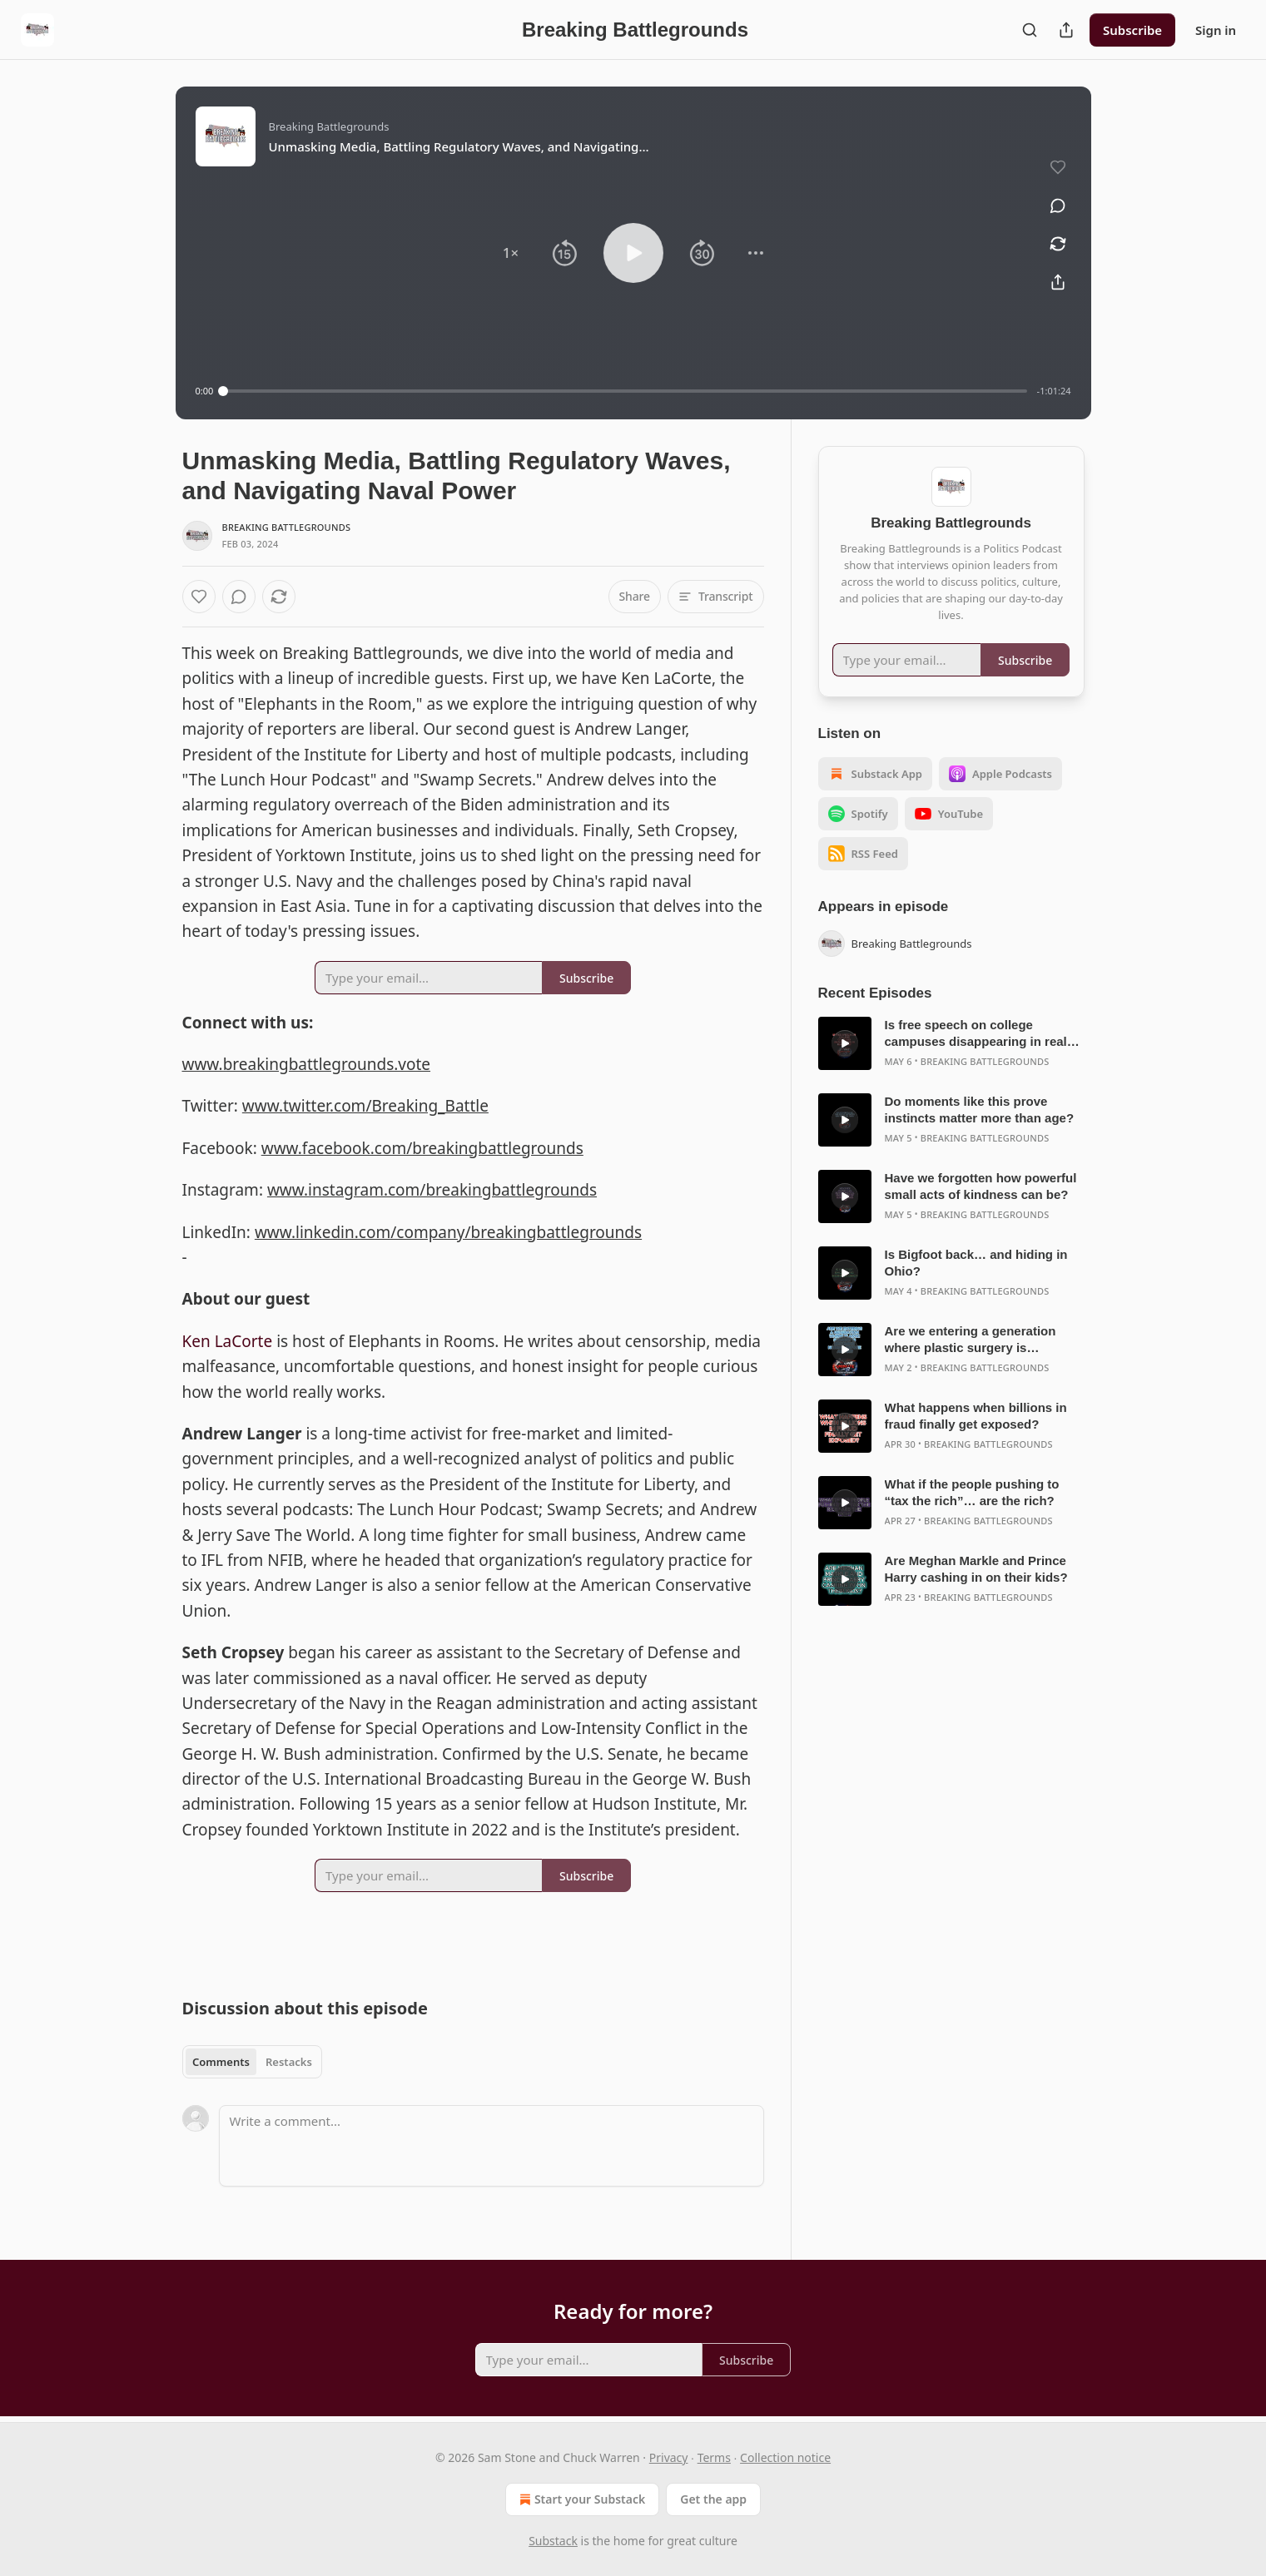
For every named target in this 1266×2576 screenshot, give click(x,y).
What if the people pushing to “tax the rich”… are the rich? (972, 1492)
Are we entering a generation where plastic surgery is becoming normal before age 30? (982, 1340)
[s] (845, 1043)
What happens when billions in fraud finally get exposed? (976, 1415)
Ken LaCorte (227, 1341)
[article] (951, 1043)
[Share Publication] (1066, 30)
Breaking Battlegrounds (286, 527)
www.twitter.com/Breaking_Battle (365, 1106)
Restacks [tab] (289, 2061)
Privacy (668, 2457)
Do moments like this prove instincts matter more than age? (980, 1109)
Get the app (713, 2499)
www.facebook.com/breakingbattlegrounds (422, 1148)
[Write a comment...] (491, 2146)
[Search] (1029, 30)
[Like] (199, 596)
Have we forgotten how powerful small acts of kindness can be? (981, 1186)
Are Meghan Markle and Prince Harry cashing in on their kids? (976, 1568)
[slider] (624, 391)
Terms (714, 2457)
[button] (510, 253)
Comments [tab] (221, 2061)
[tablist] (252, 2061)
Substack (553, 2541)
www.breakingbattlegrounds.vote (306, 1064)
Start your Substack (580, 2499)
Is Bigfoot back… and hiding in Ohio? (976, 1262)
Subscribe (1132, 30)
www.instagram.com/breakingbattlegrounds (432, 1190)
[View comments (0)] (1058, 205)
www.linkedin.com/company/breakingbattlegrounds (448, 1232)
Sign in (1215, 30)
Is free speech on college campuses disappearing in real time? (976, 1034)
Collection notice (785, 2457)
